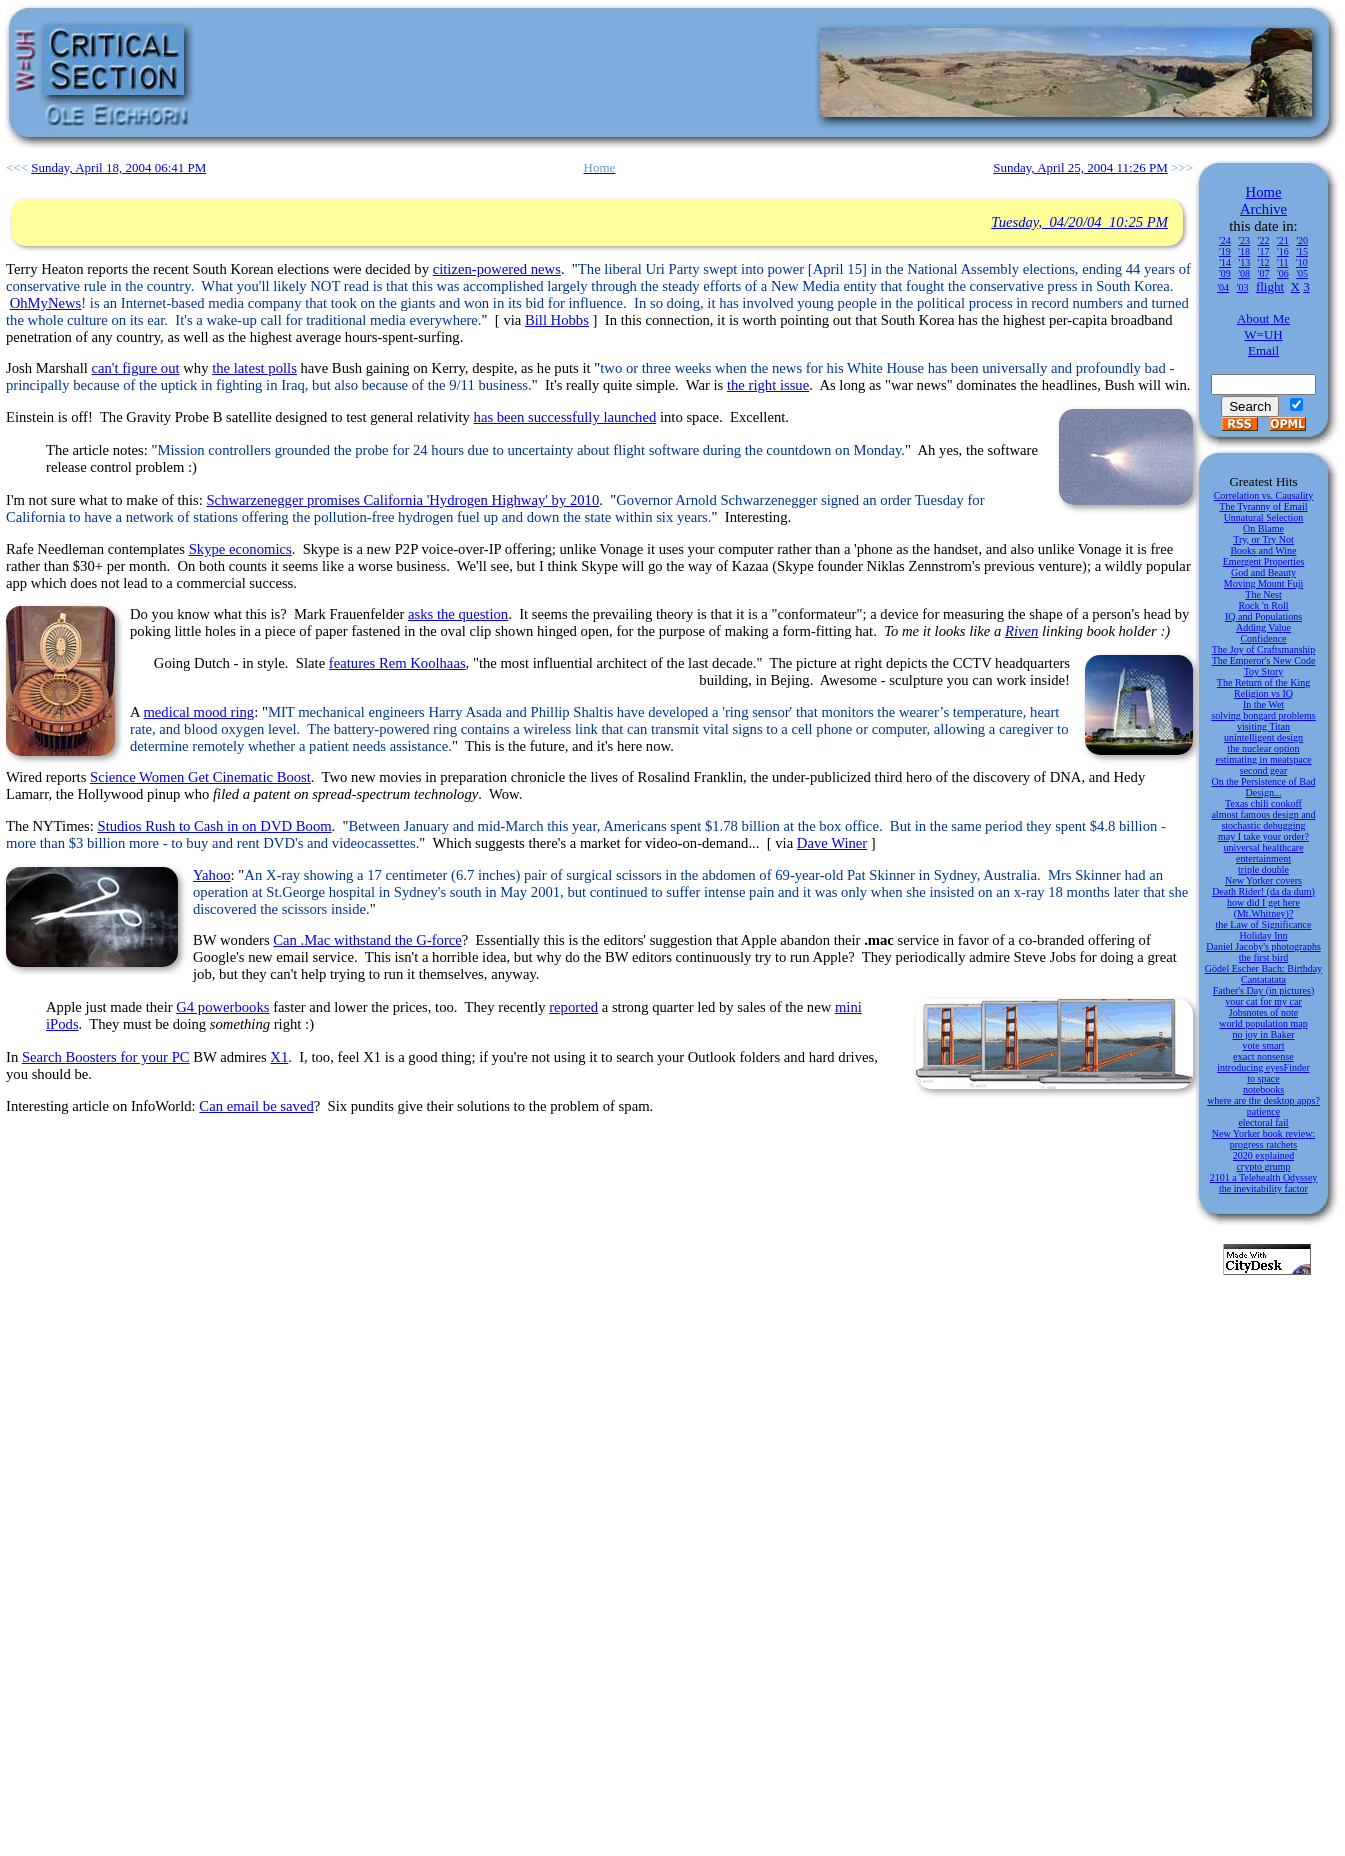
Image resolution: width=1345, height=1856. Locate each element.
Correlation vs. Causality (1264, 495)
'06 (1283, 273)
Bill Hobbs (557, 320)
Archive (1263, 209)
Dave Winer (832, 843)
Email (1263, 350)
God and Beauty (1263, 572)
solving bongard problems (1263, 715)
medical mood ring (198, 712)
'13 (1244, 262)
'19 (1225, 251)
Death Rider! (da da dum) (1263, 891)
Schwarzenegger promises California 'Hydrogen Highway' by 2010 (402, 500)
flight (1270, 286)
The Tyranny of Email (1263, 506)
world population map (1263, 1023)
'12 (1264, 262)
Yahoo (212, 875)
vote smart (1264, 1045)
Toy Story (1264, 671)
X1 (279, 1057)
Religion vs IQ (1263, 693)
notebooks (1263, 1089)
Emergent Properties (1264, 561)
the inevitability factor (1263, 1188)
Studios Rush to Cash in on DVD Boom (214, 826)
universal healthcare (1263, 847)
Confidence (1263, 638)
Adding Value (1263, 627)
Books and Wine (1263, 550)
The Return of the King (1263, 682)
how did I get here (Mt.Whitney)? (1263, 908)
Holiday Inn (1263, 935)
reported (573, 1007)
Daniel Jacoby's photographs (1263, 946)
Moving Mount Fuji (1263, 583)
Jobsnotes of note (1263, 1012)
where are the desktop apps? (1263, 1100)
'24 (1225, 240)
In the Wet (1263, 704)
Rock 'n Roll (1263, 605)
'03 (1243, 287)
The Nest (1263, 594)
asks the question (458, 614)
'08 (1244, 273)
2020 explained (1263, 1155)
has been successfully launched (565, 417)
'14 (1225, 262)
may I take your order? (1263, 836)
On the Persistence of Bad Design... (1264, 787)
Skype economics (240, 549)
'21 (1283, 240)
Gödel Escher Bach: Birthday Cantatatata (1263, 974)
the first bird (1263, 957)
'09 (1225, 273)
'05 (1302, 273)
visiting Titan (1263, 726)
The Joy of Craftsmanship (1264, 649)
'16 (1283, 251)
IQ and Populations (1263, 616)
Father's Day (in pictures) (1264, 990)
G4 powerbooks (222, 1007)
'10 (1302, 262)
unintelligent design (1263, 737)
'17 (1264, 251)
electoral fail (1263, 1122)
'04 (1223, 287)
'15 (1302, 251)
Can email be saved (256, 1106)
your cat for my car (1263, 1001)
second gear (1263, 770)
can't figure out (136, 368)
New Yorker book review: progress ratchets (1263, 1139)
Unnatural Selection (1264, 517)
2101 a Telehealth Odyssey (1264, 1177)
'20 (1302, 240)
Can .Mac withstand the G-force (367, 940)
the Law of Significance (1264, 924)
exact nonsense (1263, 1056)
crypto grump (1263, 1166)
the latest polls (254, 368)
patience (1263, 1111)
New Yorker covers (1263, 880)
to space (1263, 1078)
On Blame (1263, 528)
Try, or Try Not (1263, 539)
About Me (1263, 318)
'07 (1264, 273)
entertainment (1263, 858)
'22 (1264, 240)
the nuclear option (1263, 748)
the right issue (768, 385)
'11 (1282, 262)
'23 (1244, 240)
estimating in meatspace (1263, 759)
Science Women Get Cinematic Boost (200, 777)
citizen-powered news (497, 269)
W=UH (1263, 334)
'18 (1244, 251)
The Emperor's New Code (1264, 660)
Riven (1021, 631)
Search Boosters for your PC (106, 1057)
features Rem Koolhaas (397, 663)
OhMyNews (46, 303)
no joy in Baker (1264, 1034)
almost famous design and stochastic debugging (1263, 820)
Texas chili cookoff (1263, 803)
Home (1264, 192)
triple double (1263, 869)
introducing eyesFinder (1263, 1067)
